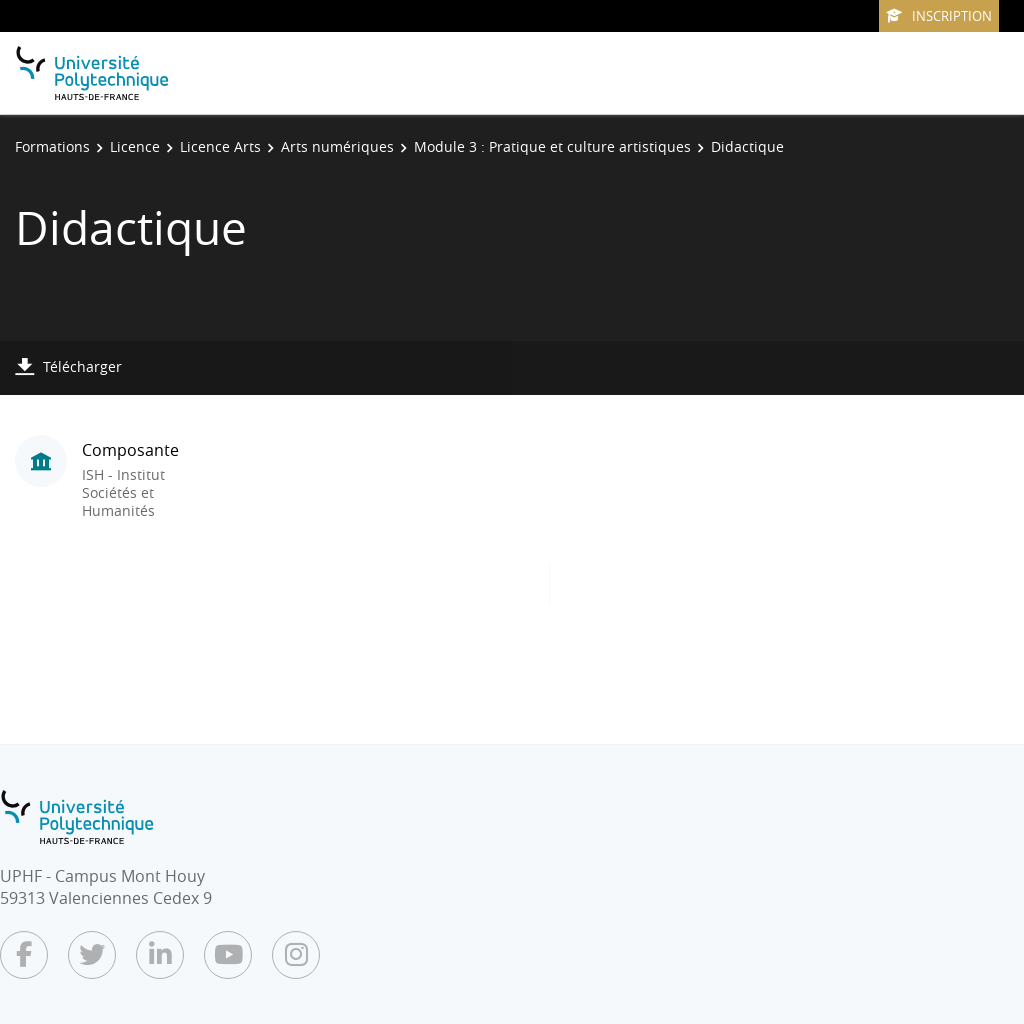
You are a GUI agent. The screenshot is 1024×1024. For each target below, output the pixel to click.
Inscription (939, 16)
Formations (52, 146)
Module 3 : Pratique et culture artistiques (552, 146)
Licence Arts (220, 146)
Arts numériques (337, 146)
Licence (135, 146)
